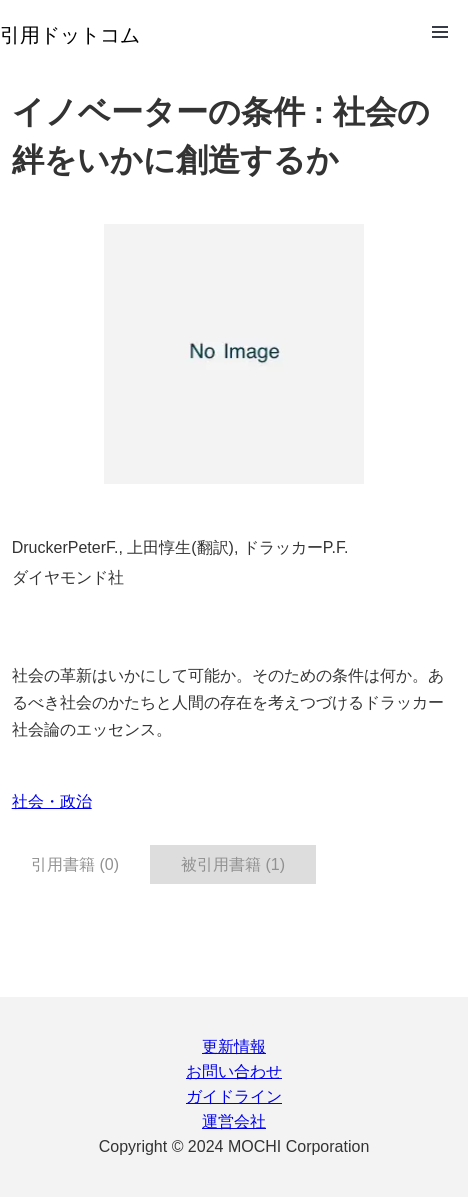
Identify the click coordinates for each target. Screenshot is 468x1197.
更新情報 (234, 1046)
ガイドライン (234, 1096)
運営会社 (234, 1121)
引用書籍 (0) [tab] (75, 864)
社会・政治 (52, 801)
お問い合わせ (234, 1071)
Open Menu (440, 32)
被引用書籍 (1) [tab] (233, 864)
